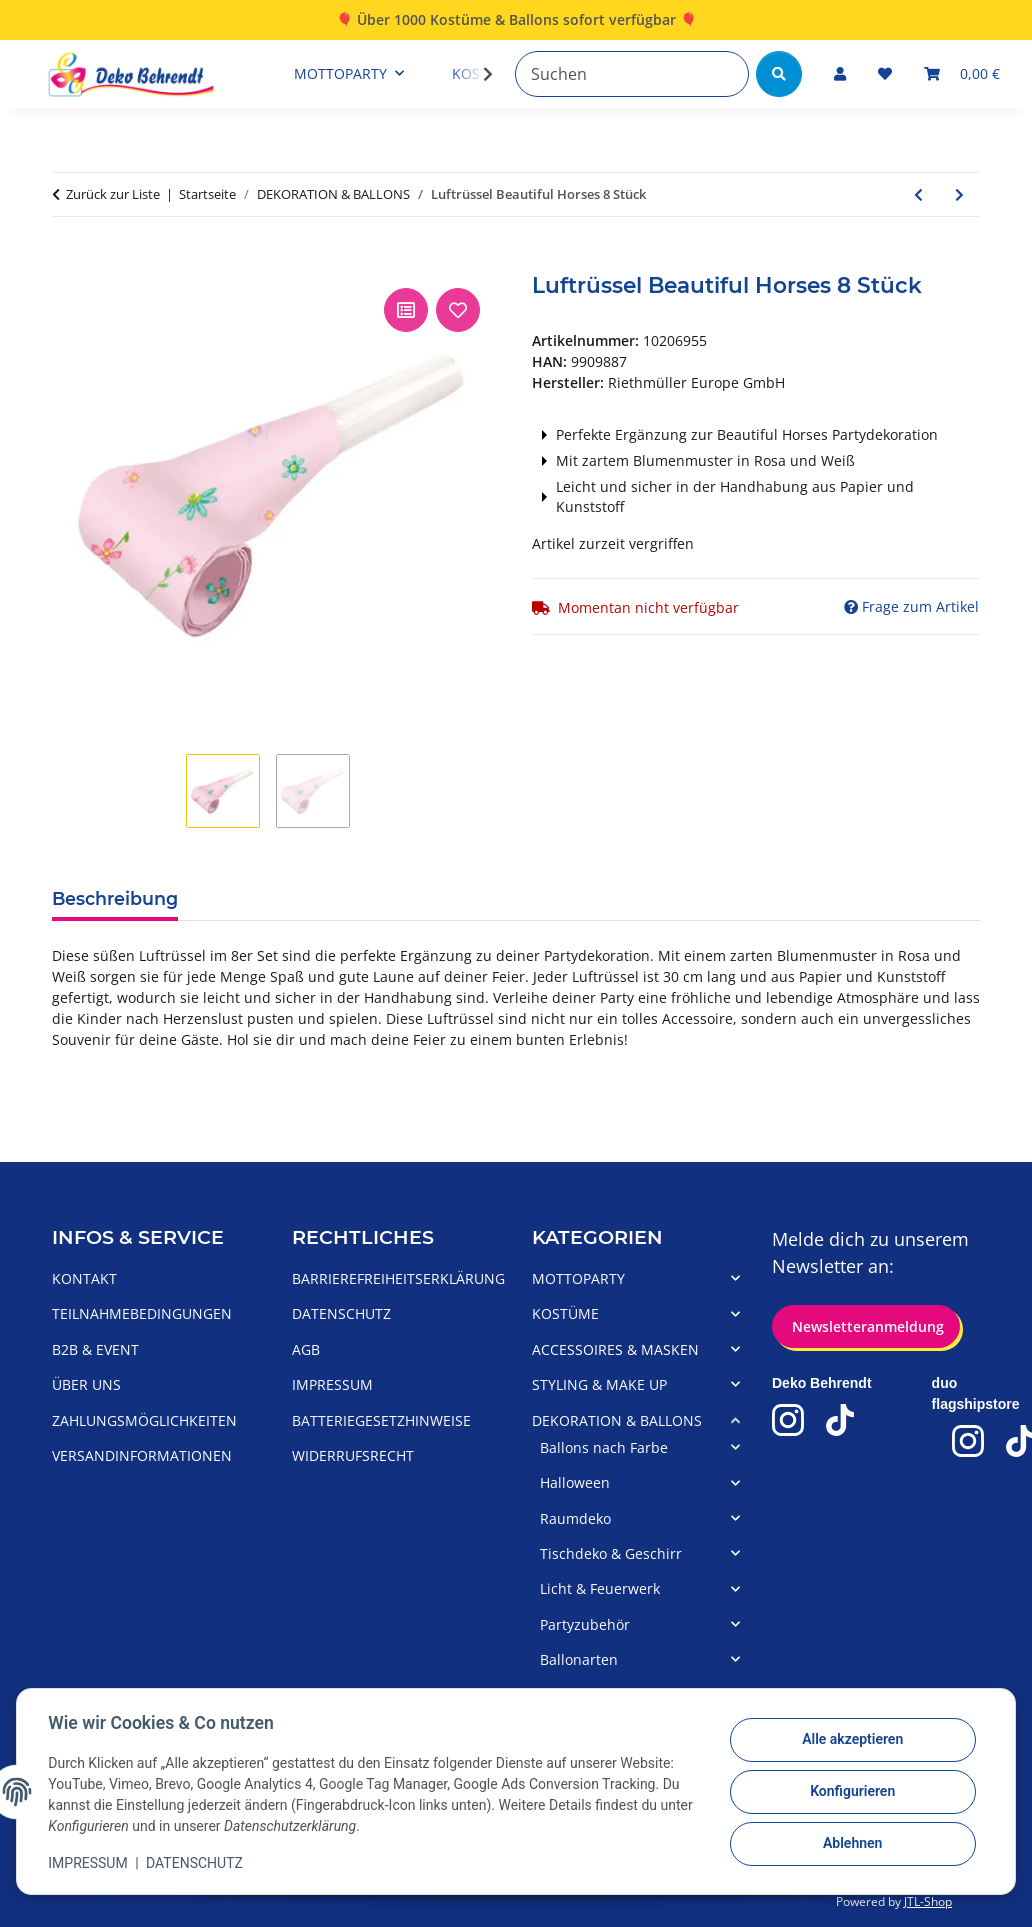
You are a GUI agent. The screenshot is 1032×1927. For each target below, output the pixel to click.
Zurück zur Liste (113, 194)
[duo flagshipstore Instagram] (968, 1441)
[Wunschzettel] (885, 73)
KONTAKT (84, 1278)
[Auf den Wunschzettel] (458, 310)
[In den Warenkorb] (68, 261)
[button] (840, 73)
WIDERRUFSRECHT (353, 1455)
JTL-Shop (928, 1901)
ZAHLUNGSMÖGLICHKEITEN (144, 1420)
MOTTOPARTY (578, 1278)
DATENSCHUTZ (195, 1863)
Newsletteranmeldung (866, 1326)
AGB (306, 1349)
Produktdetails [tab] (272, 897)
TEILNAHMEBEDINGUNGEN (142, 1313)
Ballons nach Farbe (604, 1447)
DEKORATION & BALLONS (617, 1420)
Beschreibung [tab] (115, 898)
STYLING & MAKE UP (599, 1384)
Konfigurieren (851, 1792)
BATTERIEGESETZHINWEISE (381, 1420)
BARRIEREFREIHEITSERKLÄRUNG (398, 1278)
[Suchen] (632, 74)
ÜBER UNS (86, 1384)
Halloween (575, 1482)
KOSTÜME (565, 1313)
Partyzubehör (585, 1624)
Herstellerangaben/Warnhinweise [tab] (506, 897)
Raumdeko (575, 1518)
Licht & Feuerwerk (600, 1588)
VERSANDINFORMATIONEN (142, 1455)
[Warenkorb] (962, 73)
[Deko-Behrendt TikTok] (840, 1420)
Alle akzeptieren (851, 1740)
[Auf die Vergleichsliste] (406, 310)
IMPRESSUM (88, 1863)
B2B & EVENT (95, 1349)
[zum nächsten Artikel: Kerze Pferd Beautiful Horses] (959, 194)
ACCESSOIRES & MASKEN (615, 1349)
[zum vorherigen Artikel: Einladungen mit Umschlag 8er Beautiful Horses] (918, 194)
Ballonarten (579, 1659)
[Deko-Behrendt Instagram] (788, 1420)
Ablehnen (851, 1844)
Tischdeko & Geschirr (611, 1553)
